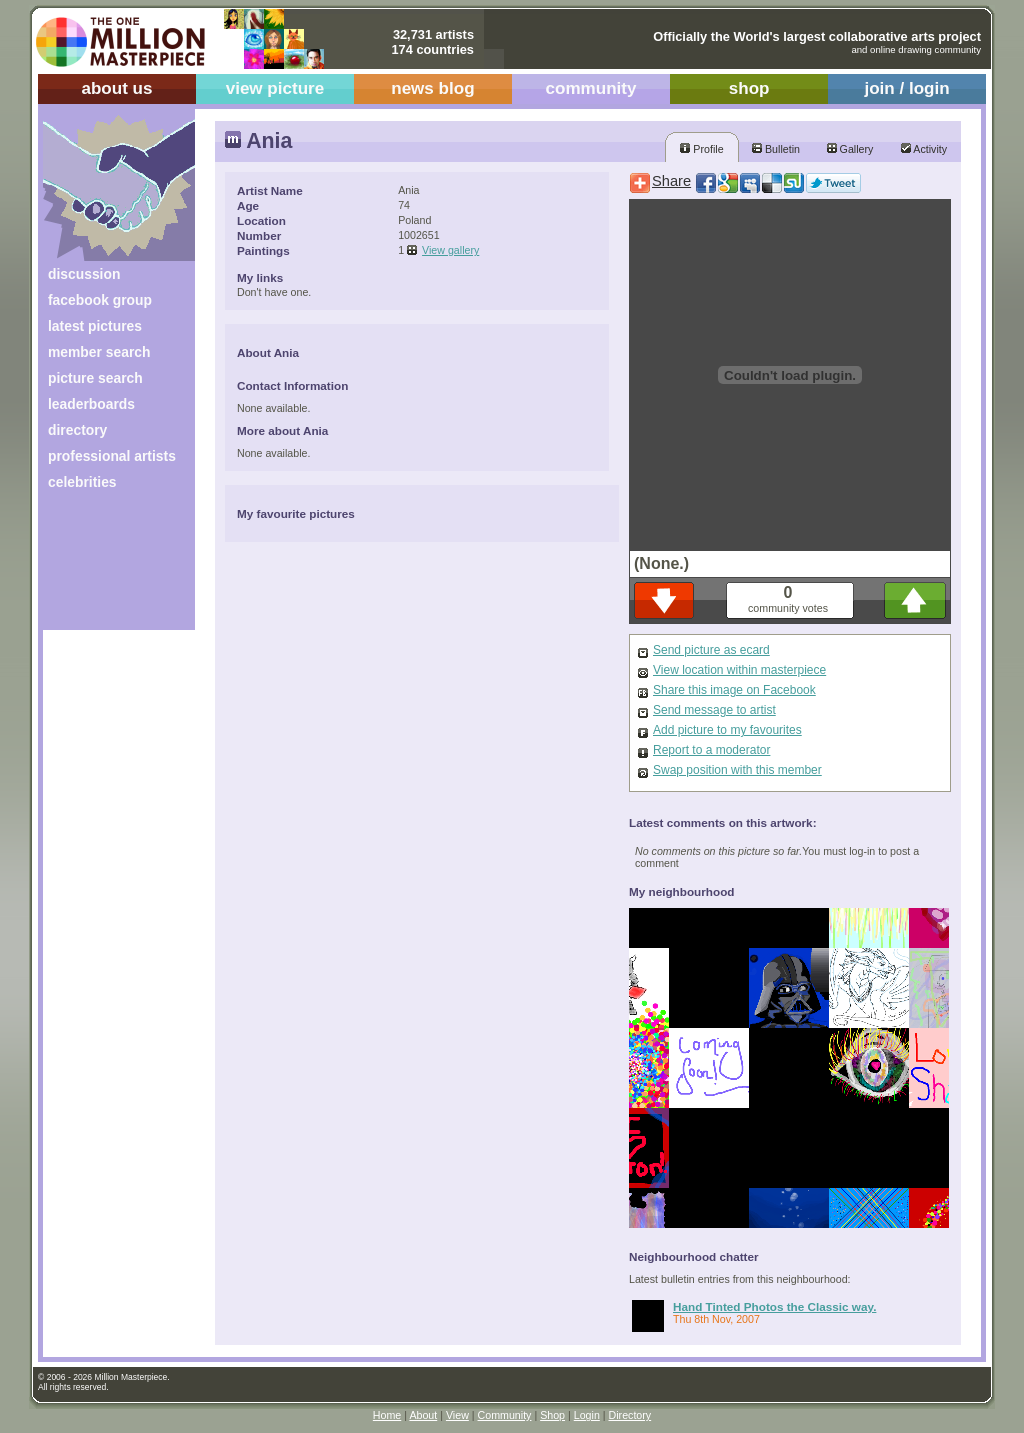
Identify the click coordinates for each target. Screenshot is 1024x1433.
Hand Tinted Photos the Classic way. (774, 1306)
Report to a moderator (711, 750)
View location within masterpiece (739, 670)
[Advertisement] (105, 567)
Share (671, 181)
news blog (432, 88)
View (457, 1415)
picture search (95, 378)
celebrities (82, 482)
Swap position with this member (737, 770)
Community (505, 1415)
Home (387, 1415)
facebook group (100, 300)
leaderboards (91, 404)
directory (77, 430)
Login (587, 1415)
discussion (84, 274)
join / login (906, 88)
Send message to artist (714, 710)
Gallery (850, 149)
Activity (924, 149)
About (423, 1415)
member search (99, 352)
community (591, 88)
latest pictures (95, 326)
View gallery (450, 250)
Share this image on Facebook (734, 690)
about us (116, 88)
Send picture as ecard (711, 650)
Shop (552, 1415)
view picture (275, 88)
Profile (701, 149)
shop (749, 88)
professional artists (112, 456)
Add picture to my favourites (727, 730)
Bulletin (776, 149)
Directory (630, 1415)
